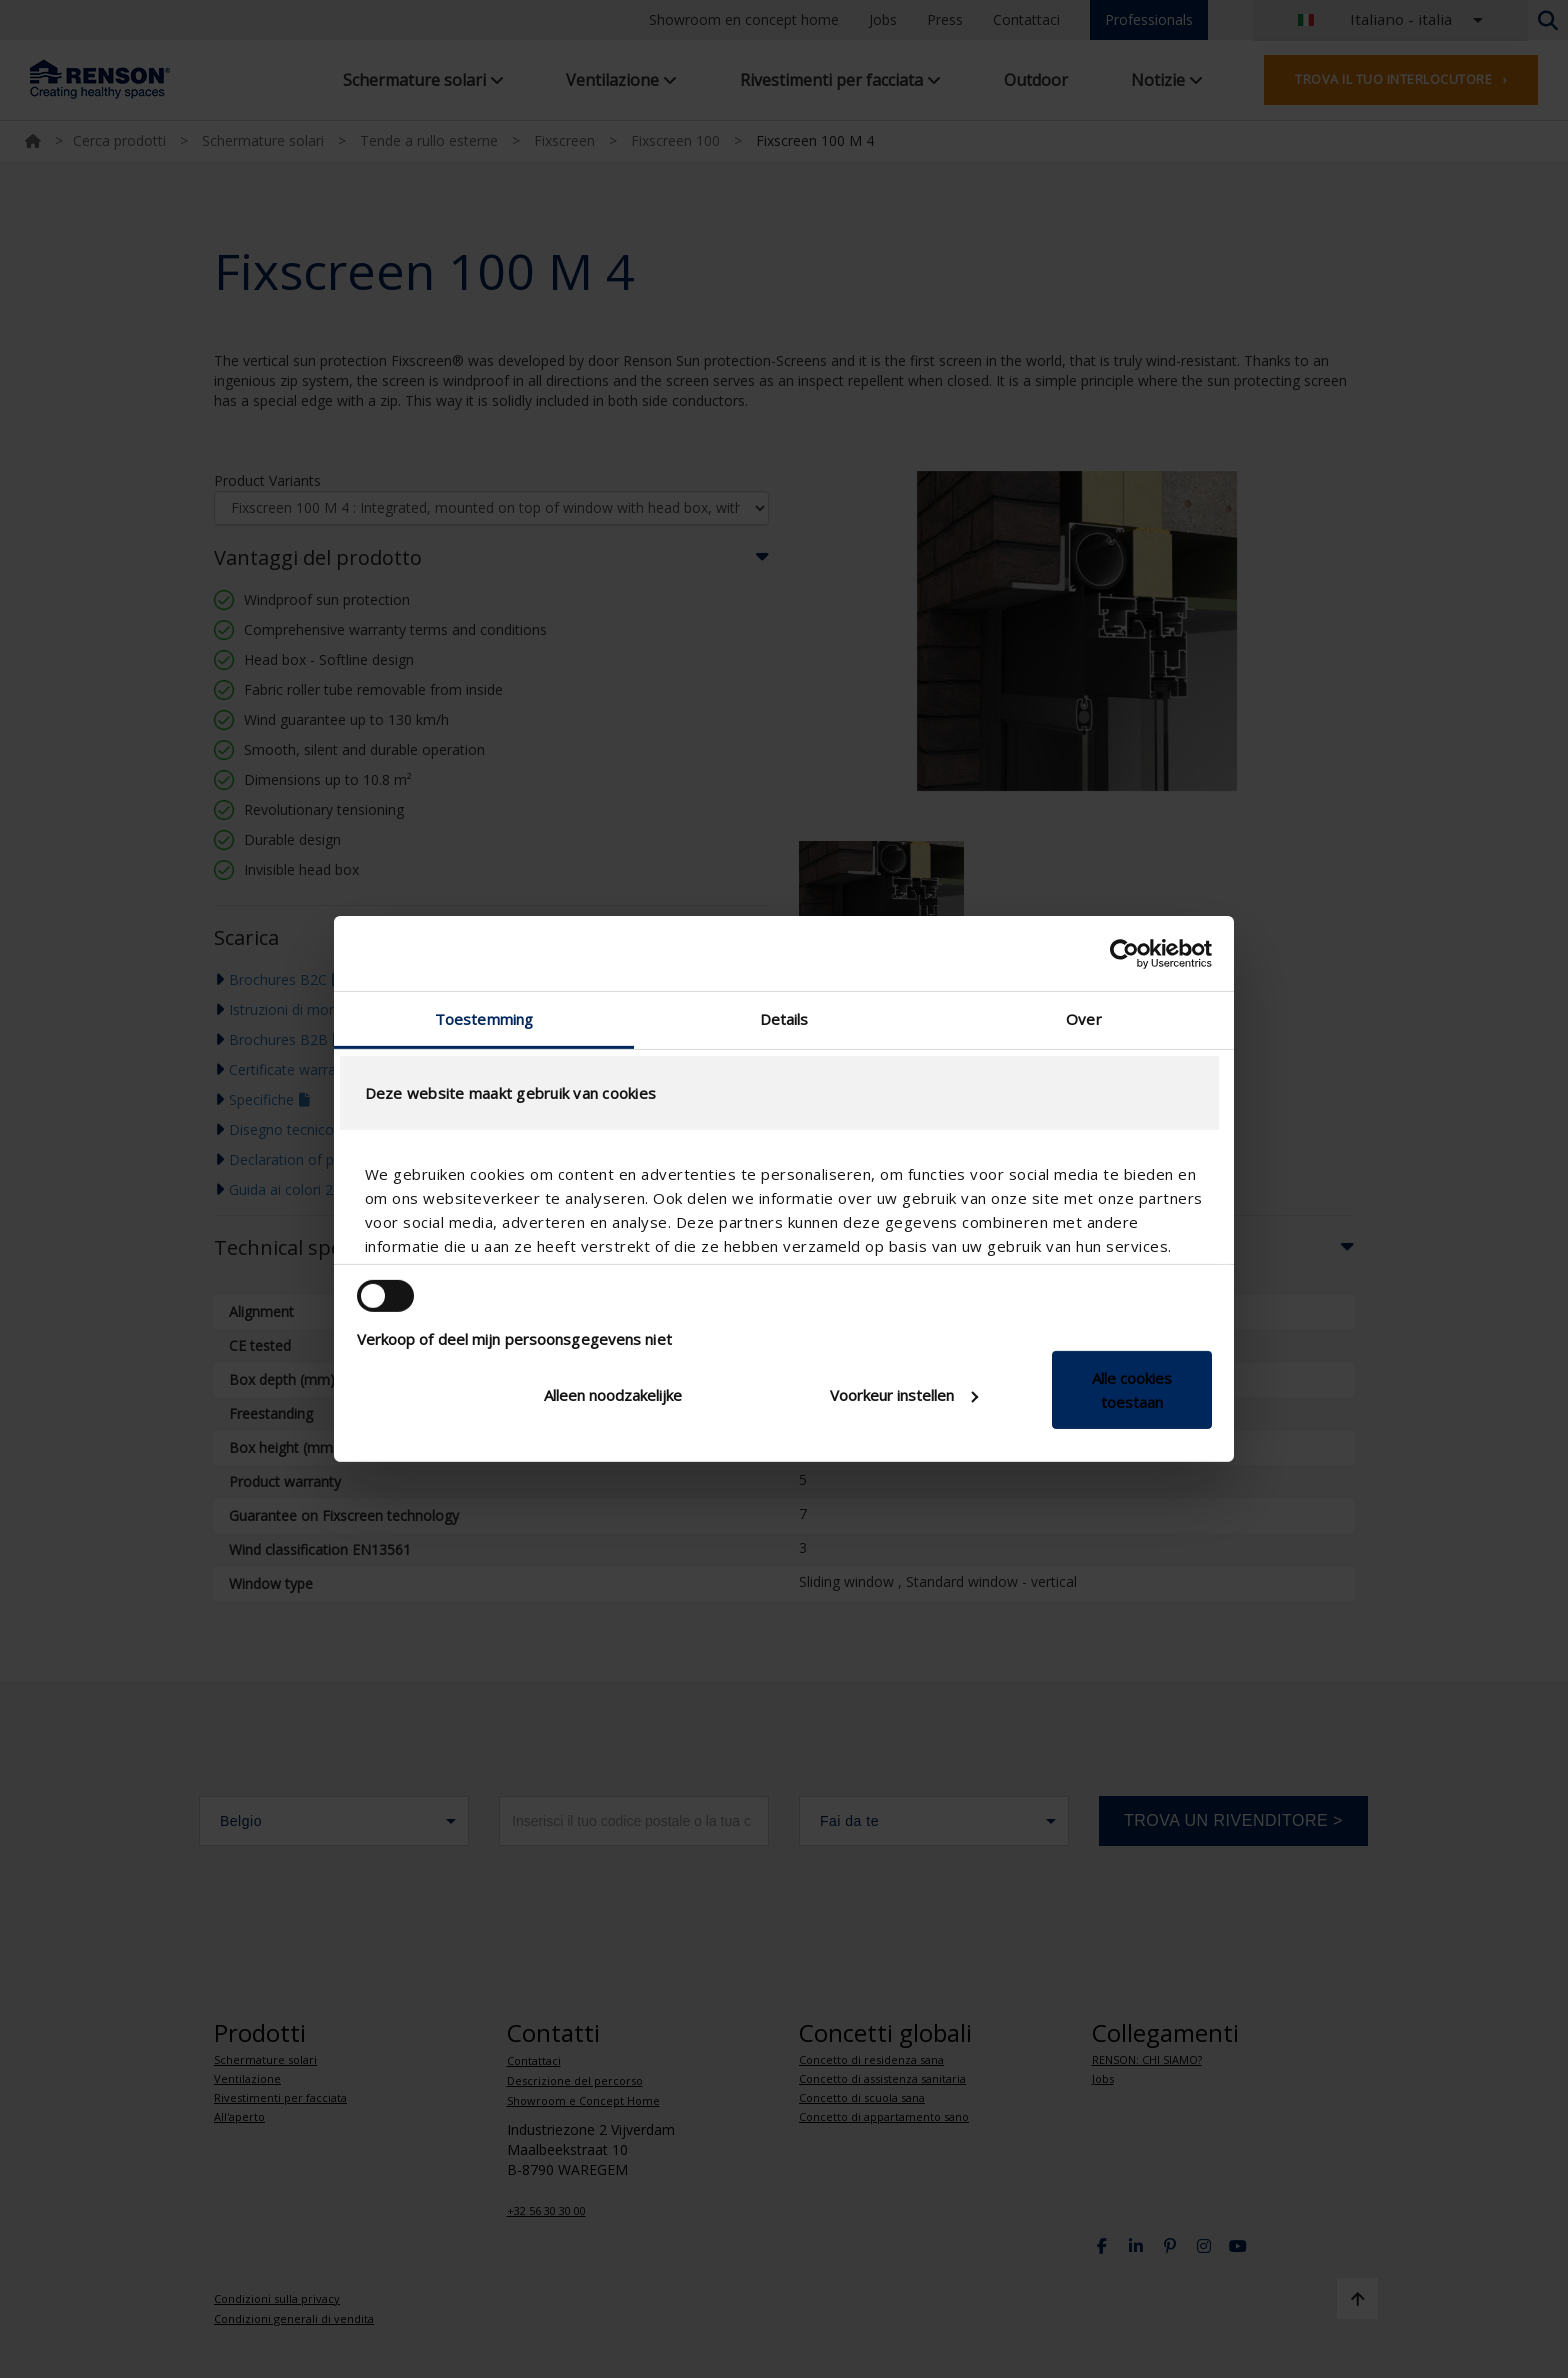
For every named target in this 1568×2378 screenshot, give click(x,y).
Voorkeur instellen (904, 1395)
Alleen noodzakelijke (613, 1395)
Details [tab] (784, 1019)
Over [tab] (1083, 1019)
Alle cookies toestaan (1132, 1390)
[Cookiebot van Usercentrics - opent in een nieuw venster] (1124, 953)
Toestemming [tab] (484, 1019)
